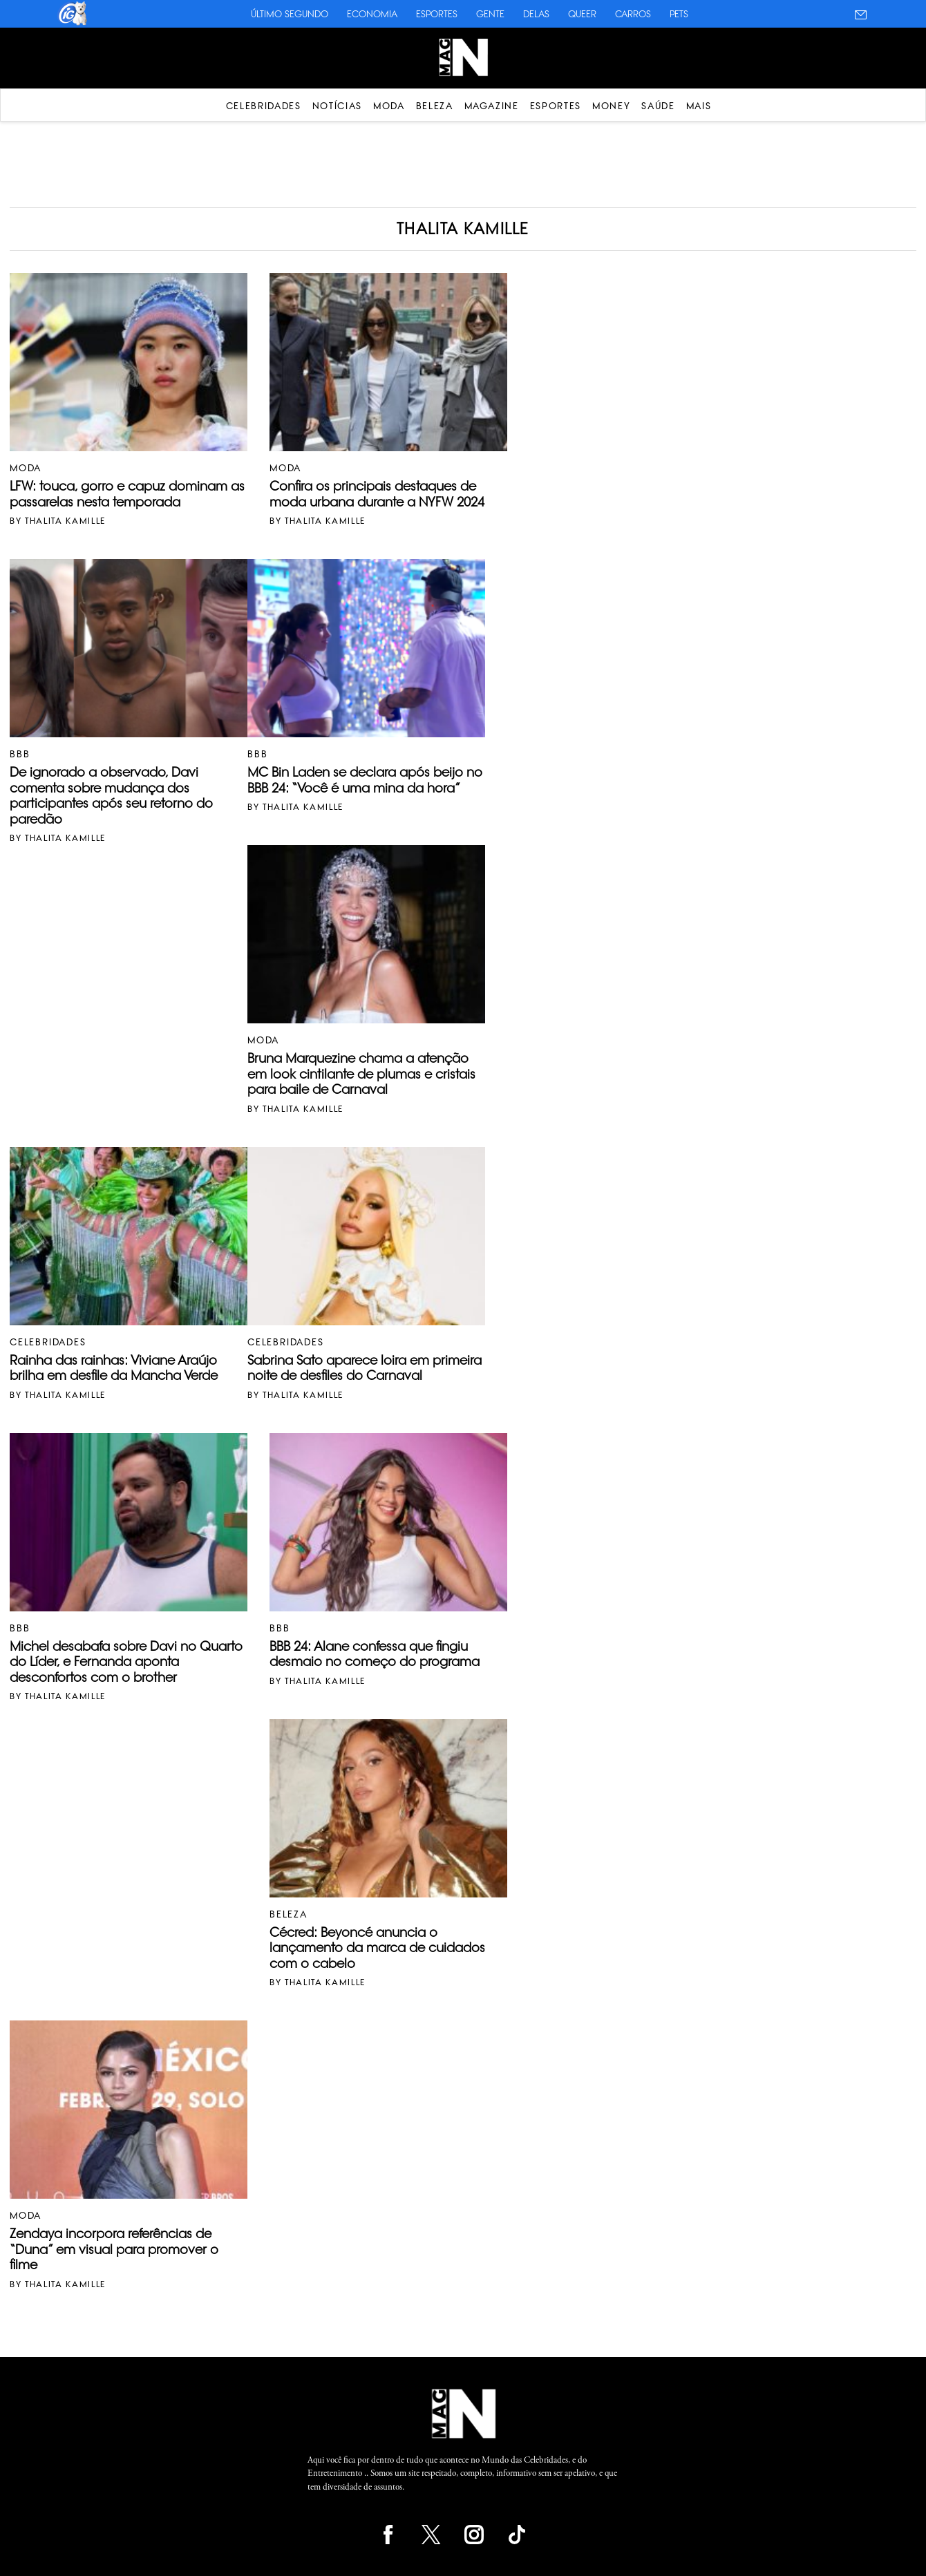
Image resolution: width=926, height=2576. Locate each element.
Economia (372, 13)
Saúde (657, 105)
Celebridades (263, 105)
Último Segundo (289, 13)
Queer (582, 13)
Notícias (337, 105)
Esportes (436, 13)
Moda (389, 105)
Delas (536, 13)
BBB (20, 753)
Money (611, 105)
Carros (633, 13)
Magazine (491, 105)
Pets (679, 13)
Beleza (434, 105)
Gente (490, 13)
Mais (699, 105)
